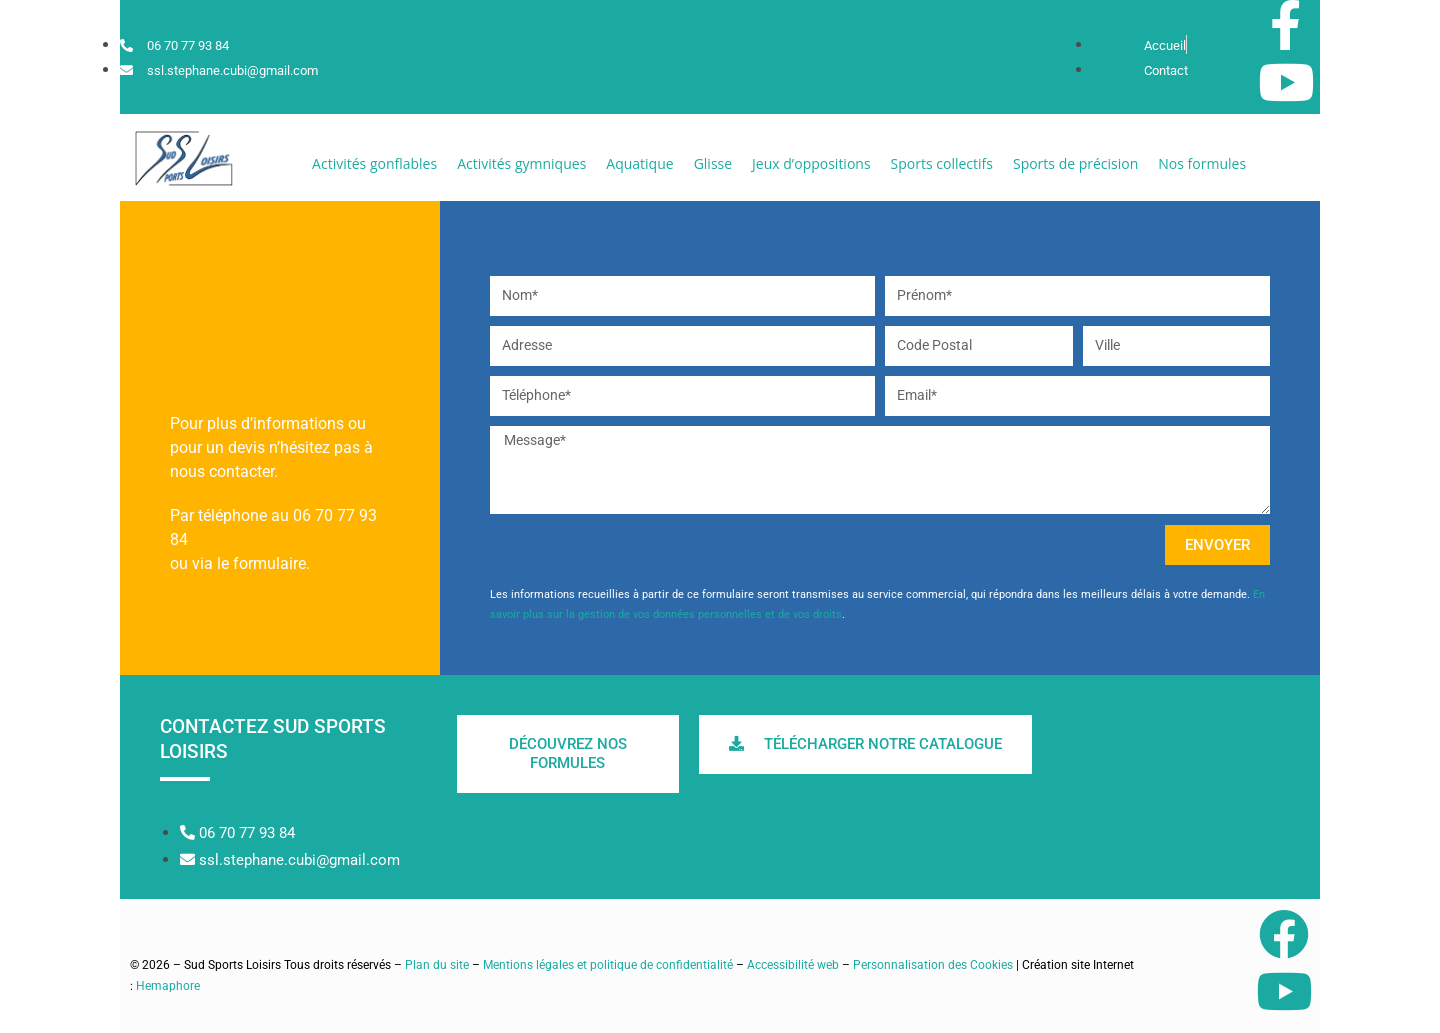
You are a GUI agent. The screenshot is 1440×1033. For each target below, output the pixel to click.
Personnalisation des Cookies (933, 965)
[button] (374, 163)
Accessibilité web (793, 965)
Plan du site (437, 965)
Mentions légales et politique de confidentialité (608, 965)
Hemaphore (168, 986)
